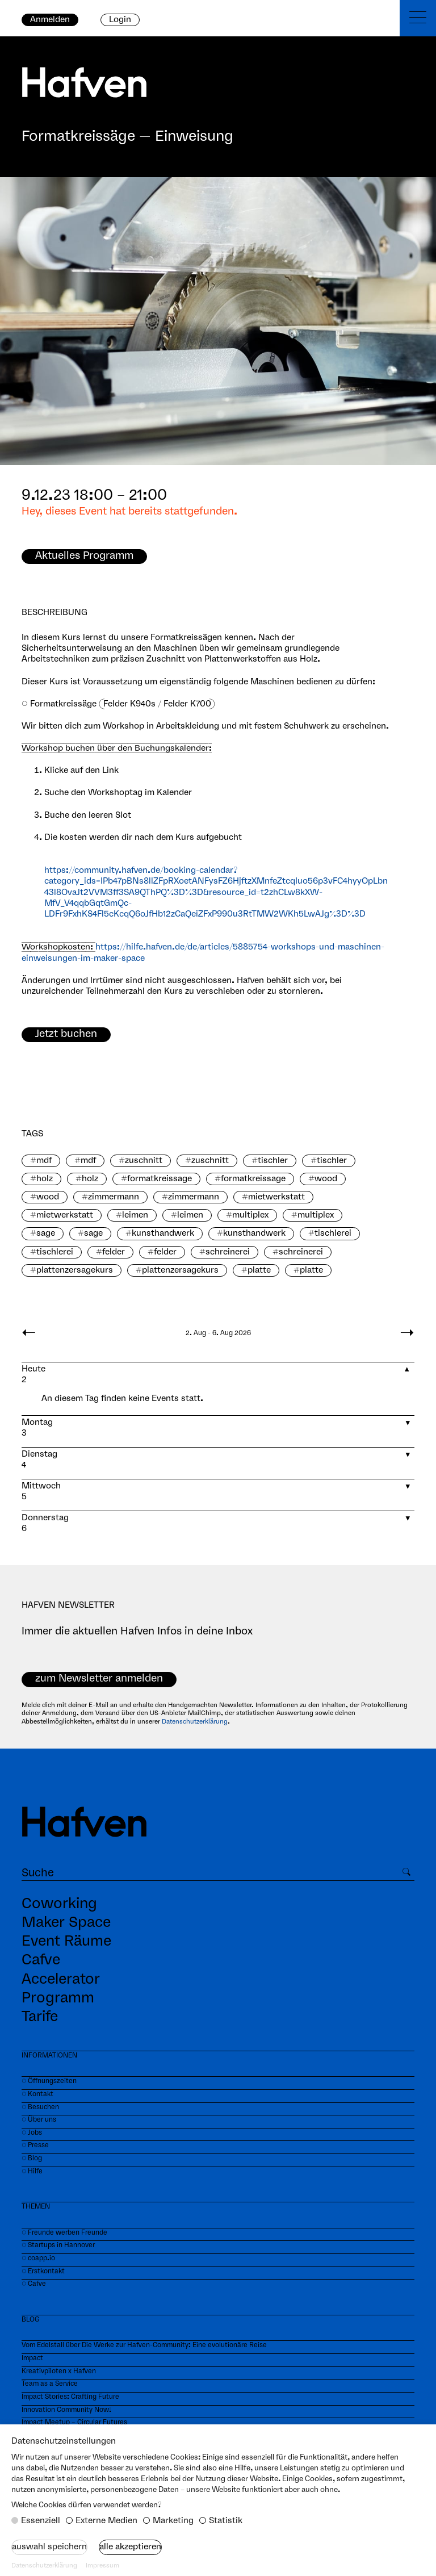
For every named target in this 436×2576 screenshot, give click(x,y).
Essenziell (40, 2521)
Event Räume (66, 1941)
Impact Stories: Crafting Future (70, 2397)
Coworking (59, 1904)
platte (259, 1270)
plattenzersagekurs (74, 1270)
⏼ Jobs (32, 2133)
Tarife (40, 2017)
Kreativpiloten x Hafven (59, 2371)
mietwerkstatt (276, 1197)
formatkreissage (159, 1179)
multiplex (250, 1215)
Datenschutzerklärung (195, 1722)
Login (120, 20)
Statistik (225, 2521)
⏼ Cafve (34, 2284)
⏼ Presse (35, 2145)
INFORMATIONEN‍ (49, 2055)
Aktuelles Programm (84, 556)
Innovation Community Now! (66, 2410)
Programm (58, 1998)
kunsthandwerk (163, 1233)
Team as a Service (50, 2384)
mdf (44, 1161)
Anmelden (50, 20)
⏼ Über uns (39, 2120)
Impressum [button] (102, 2566)
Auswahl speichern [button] (49, 2547)
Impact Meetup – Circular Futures (74, 2422)
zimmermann (113, 1197)
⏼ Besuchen (40, 2107)
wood (326, 1179)
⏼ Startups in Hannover (58, 2245)
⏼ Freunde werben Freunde (64, 2233)
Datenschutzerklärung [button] (44, 2566)
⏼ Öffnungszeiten (49, 2081)
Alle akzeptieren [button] (130, 2547)
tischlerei (333, 1233)
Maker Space (66, 1923)
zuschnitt (143, 1161)
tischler (273, 1161)
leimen (135, 1215)
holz (44, 1179)
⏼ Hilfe (32, 2171)
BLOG (31, 2319)
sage (45, 1233)
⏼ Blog (32, 2158)
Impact (32, 2358)
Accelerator (61, 1980)
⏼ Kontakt (37, 2094)
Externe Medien (106, 2521)
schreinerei (228, 1252)
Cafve (41, 1960)
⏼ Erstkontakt (43, 2271)
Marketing (173, 2521)
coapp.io (41, 2258)
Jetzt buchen (66, 1034)
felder (113, 1252)
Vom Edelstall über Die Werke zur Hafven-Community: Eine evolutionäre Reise (144, 2345)
